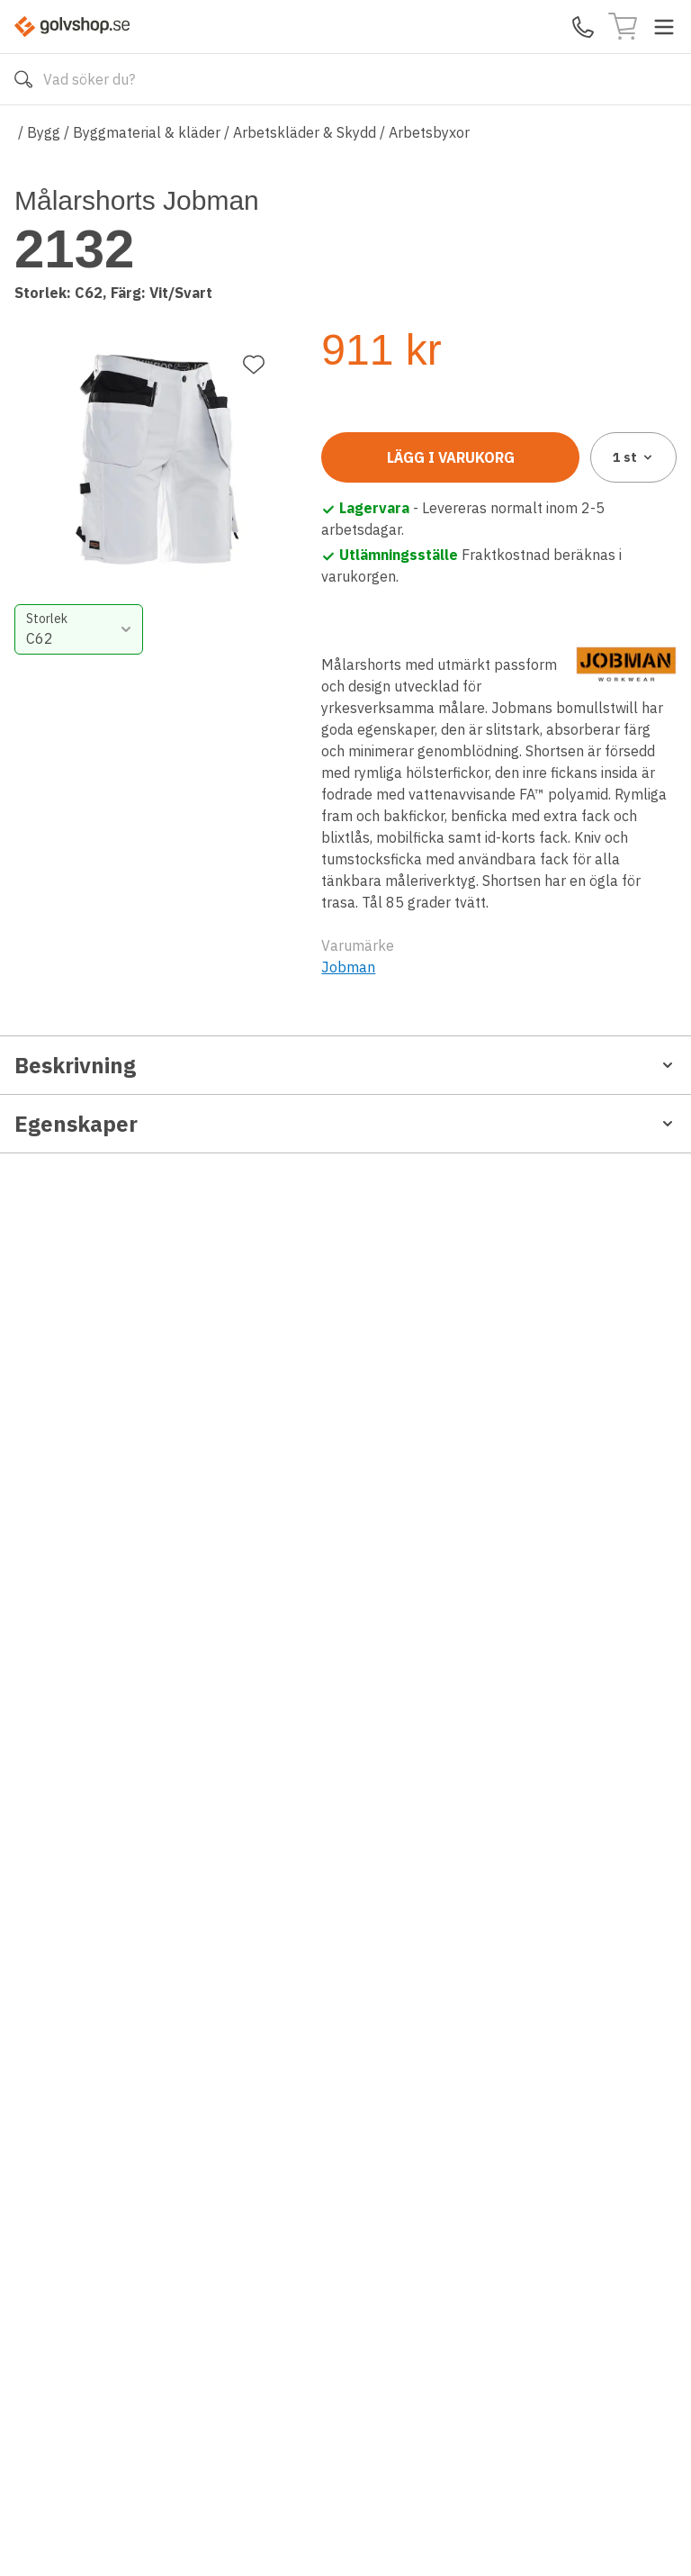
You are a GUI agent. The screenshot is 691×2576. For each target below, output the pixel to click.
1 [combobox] (634, 510)
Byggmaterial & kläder (146, 132)
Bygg (43, 132)
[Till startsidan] (72, 26)
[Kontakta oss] (583, 27)
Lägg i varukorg (451, 510)
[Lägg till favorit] (253, 224)
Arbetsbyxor (429, 132)
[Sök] (23, 79)
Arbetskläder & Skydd (304, 132)
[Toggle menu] (664, 27)
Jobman (348, 1019)
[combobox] (404, 401)
